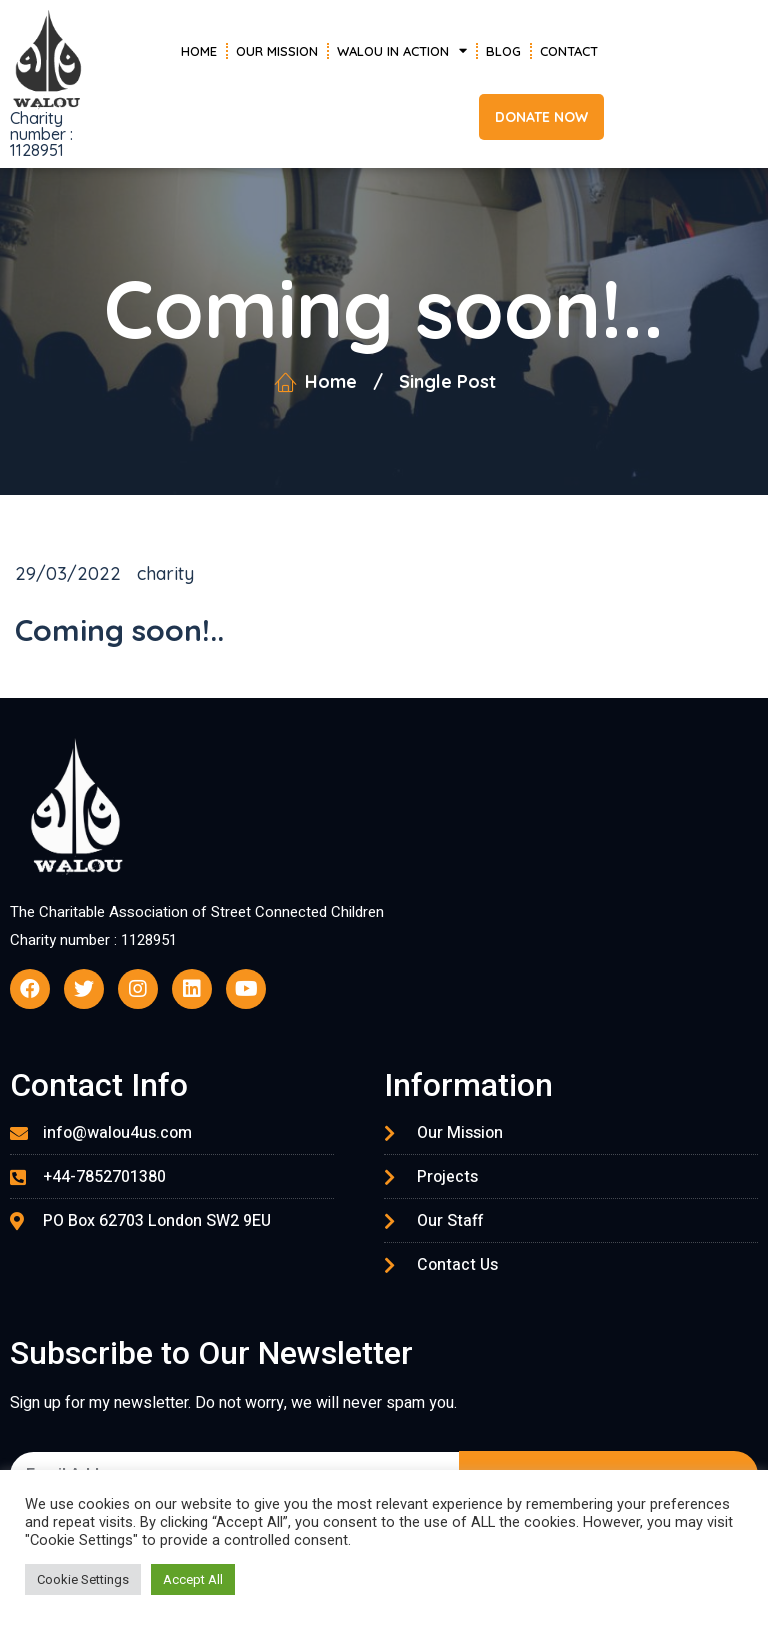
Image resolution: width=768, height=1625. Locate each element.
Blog (503, 51)
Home (199, 51)
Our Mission (277, 51)
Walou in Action (402, 50)
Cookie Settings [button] (83, 1579)
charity (165, 573)
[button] (541, 117)
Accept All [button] (193, 1579)
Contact (569, 51)
